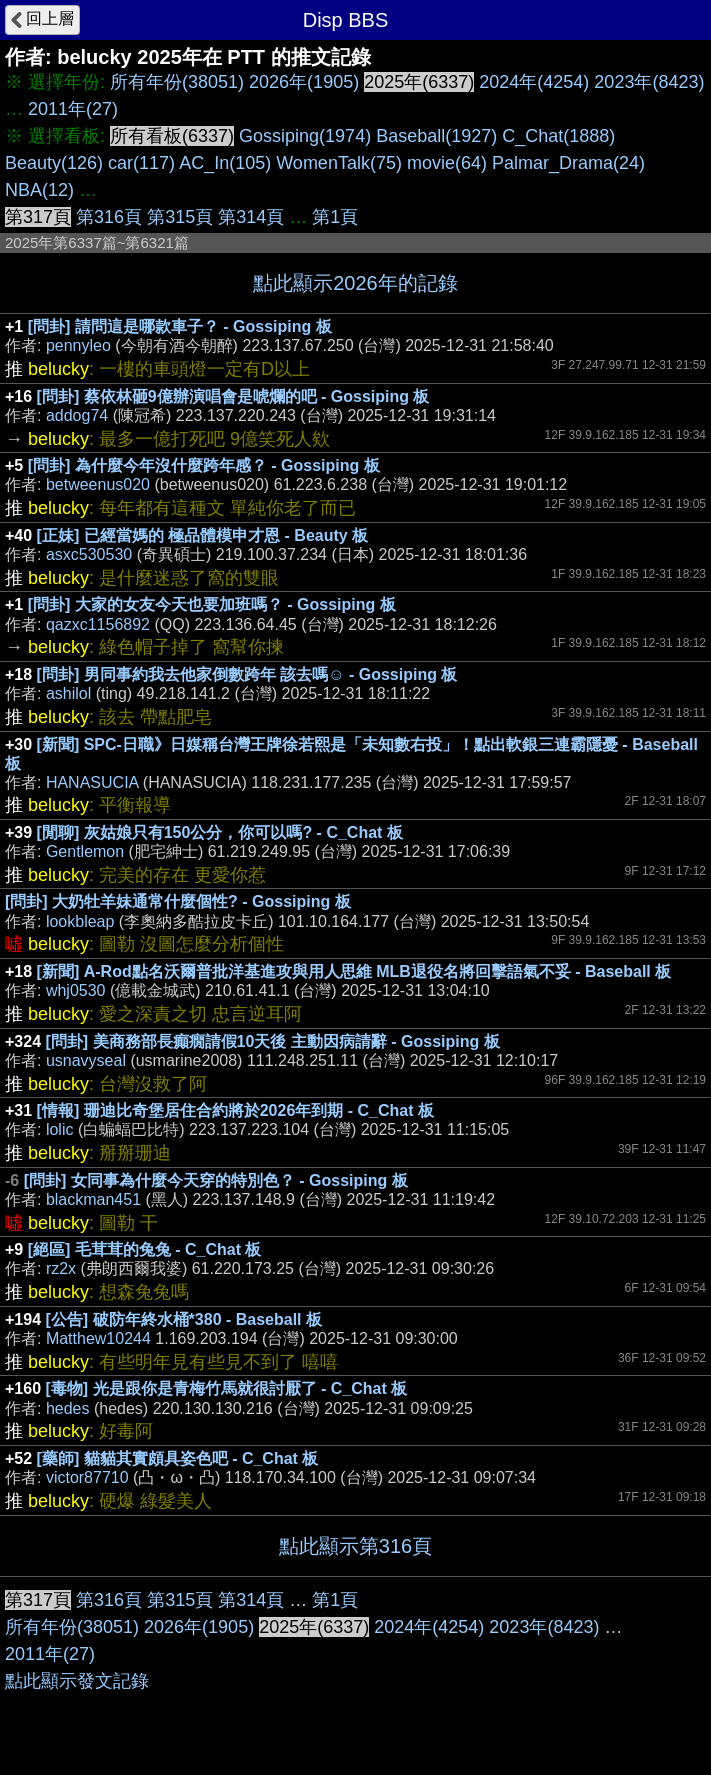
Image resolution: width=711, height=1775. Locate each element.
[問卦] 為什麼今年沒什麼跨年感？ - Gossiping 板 (204, 465)
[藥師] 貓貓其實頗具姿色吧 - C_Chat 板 (178, 1458)
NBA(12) (39, 190)
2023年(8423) (649, 82)
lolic (60, 1129)
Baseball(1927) (436, 136)
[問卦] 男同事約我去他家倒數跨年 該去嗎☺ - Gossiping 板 (247, 674)
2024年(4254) (534, 82)
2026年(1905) (304, 82)
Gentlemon (85, 851)
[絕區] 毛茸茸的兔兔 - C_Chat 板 (145, 1249)
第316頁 (109, 217)
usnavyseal (86, 1060)
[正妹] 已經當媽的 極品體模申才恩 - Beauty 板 (203, 535)
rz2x (61, 1268)
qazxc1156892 (98, 624)
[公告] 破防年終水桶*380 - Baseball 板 (184, 1319)
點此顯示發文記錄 (77, 1681)
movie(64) (447, 163)
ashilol (68, 693)
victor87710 (87, 1477)
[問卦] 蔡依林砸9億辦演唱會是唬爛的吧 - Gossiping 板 (233, 396)
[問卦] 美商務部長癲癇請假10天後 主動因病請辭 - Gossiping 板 (273, 1041)
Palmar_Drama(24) (568, 163)
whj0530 (76, 990)
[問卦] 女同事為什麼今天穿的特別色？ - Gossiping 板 (216, 1180)
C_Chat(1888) (558, 136)
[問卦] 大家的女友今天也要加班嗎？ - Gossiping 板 (212, 604)
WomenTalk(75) (339, 163)
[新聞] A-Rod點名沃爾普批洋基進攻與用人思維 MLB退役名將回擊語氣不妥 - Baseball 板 (354, 971)
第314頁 (251, 217)
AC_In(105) (225, 163)
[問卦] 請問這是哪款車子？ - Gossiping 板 (180, 326)
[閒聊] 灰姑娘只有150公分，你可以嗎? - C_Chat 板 (220, 832)
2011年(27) (73, 109)
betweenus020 (98, 484)
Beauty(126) (54, 163)
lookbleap (80, 921)
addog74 (77, 415)
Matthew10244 (98, 1338)
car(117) (141, 163)
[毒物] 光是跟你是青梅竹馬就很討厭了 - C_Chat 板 (227, 1388)
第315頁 (180, 217)
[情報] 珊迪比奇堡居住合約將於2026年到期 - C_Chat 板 (235, 1110)
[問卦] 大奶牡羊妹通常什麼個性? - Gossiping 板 (178, 901)
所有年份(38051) (177, 82)
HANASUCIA (92, 782)
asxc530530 (89, 554)
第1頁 (335, 217)
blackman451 (93, 1199)
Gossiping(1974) (305, 136)
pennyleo (78, 345)
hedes (68, 1408)
